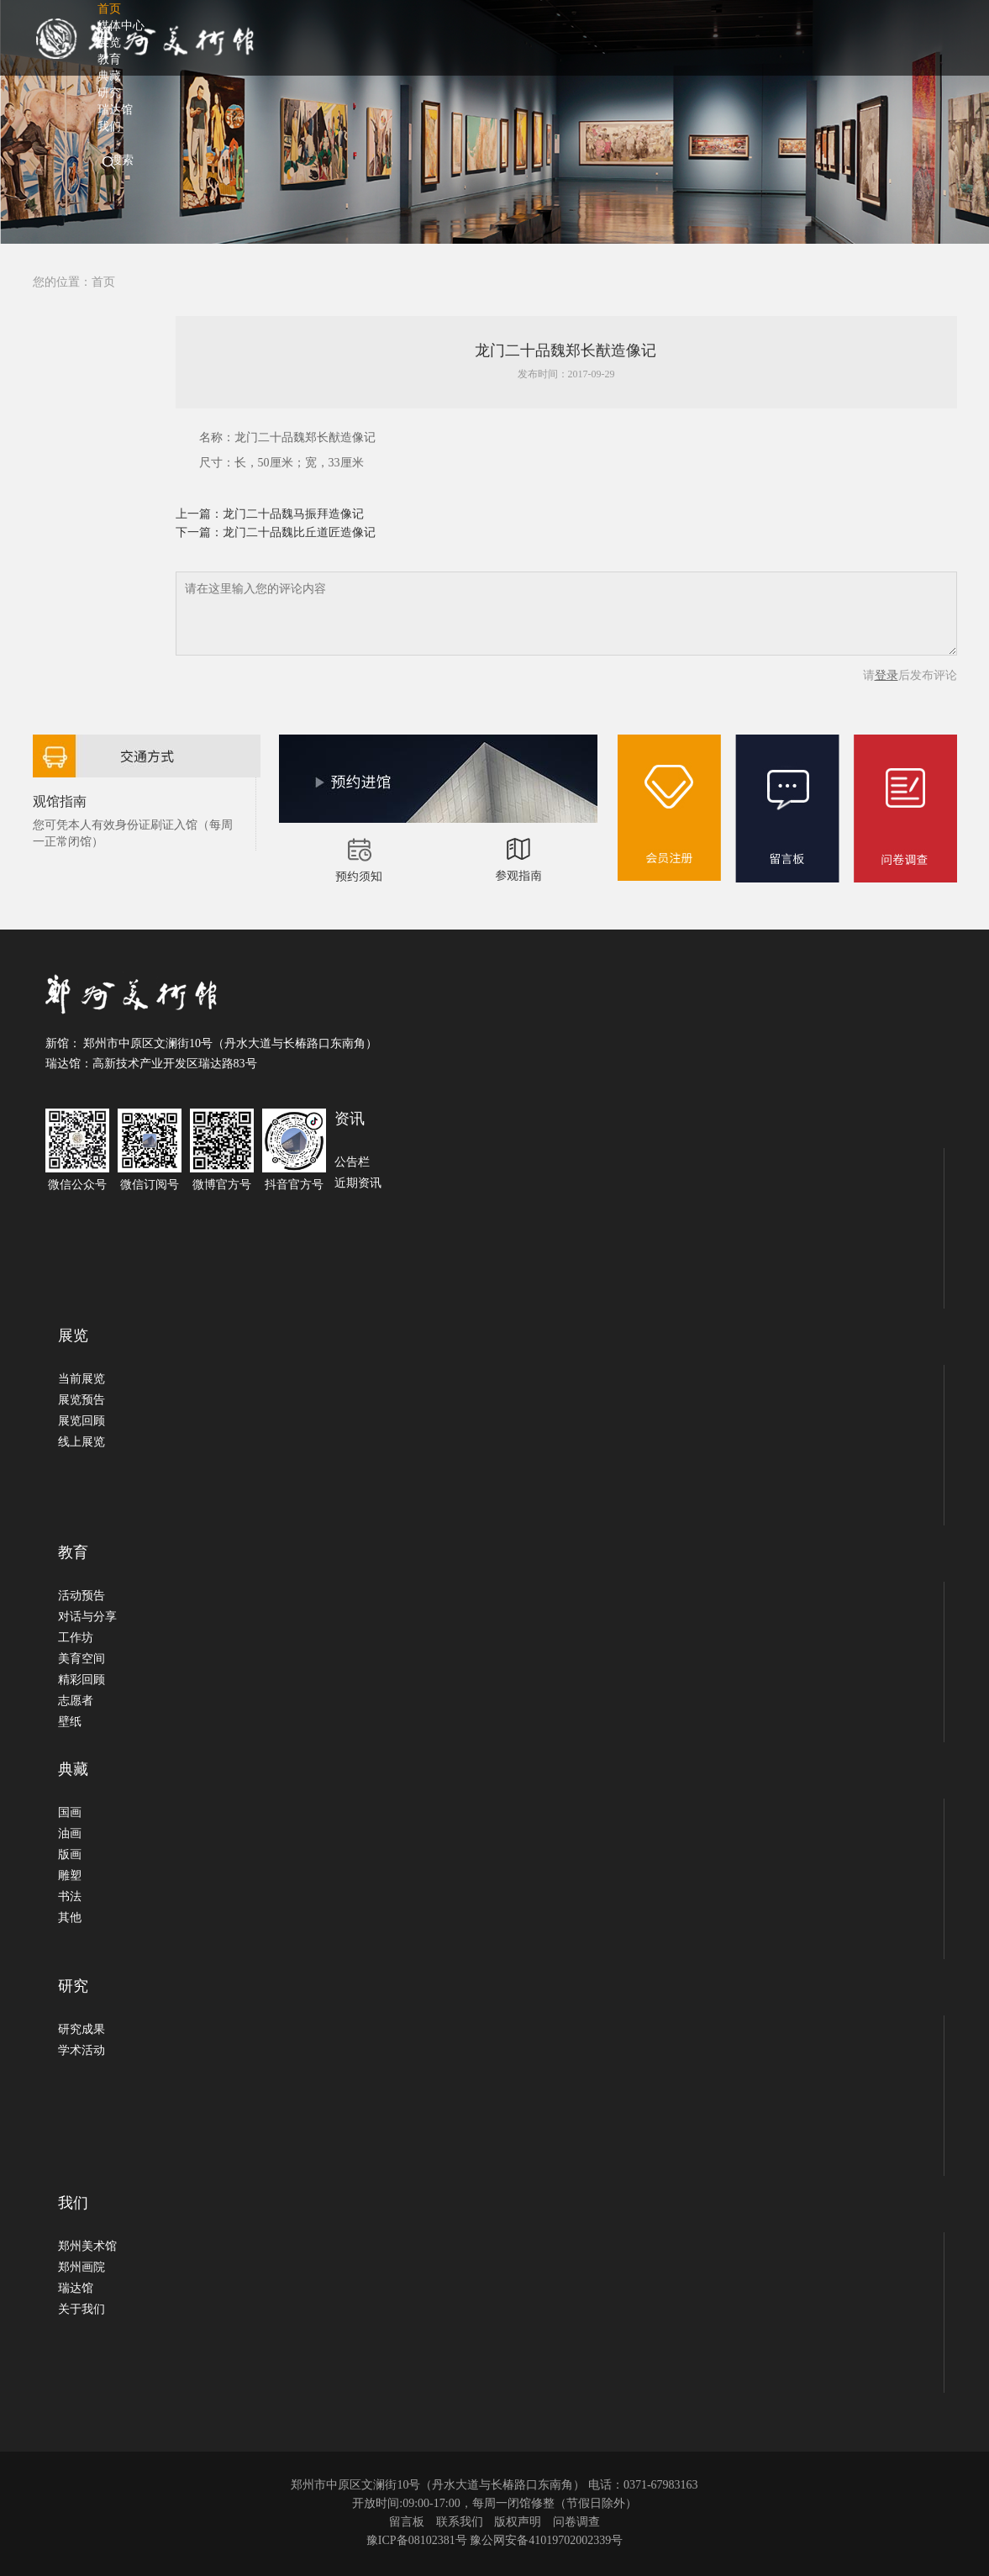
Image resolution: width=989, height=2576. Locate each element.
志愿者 (75, 1700)
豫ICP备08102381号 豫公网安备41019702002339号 (494, 2540)
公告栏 (352, 1162)
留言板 (406, 2521)
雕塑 (70, 1875)
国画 (70, 1812)
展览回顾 (81, 1420)
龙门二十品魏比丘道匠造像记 (299, 532)
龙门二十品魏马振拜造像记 (293, 514)
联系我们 (459, 2521)
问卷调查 (576, 2521)
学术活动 (81, 2050)
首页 (103, 282)
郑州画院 (81, 2267)
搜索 (122, 160)
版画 (70, 1854)
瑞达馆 (75, 2288)
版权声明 (517, 2521)
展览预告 (81, 1399)
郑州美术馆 (87, 2246)
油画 (70, 1833)
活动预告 (81, 1595)
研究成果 (81, 2029)
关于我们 (81, 2309)
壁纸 (70, 1721)
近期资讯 (357, 1183)
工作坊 (75, 1637)
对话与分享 (87, 1616)
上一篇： (199, 514)
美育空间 (81, 1658)
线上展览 (81, 1442)
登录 (886, 675)
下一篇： (199, 532)
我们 (109, 126)
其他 (70, 1917)
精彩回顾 (81, 1679)
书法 (70, 1896)
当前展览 (81, 1378)
